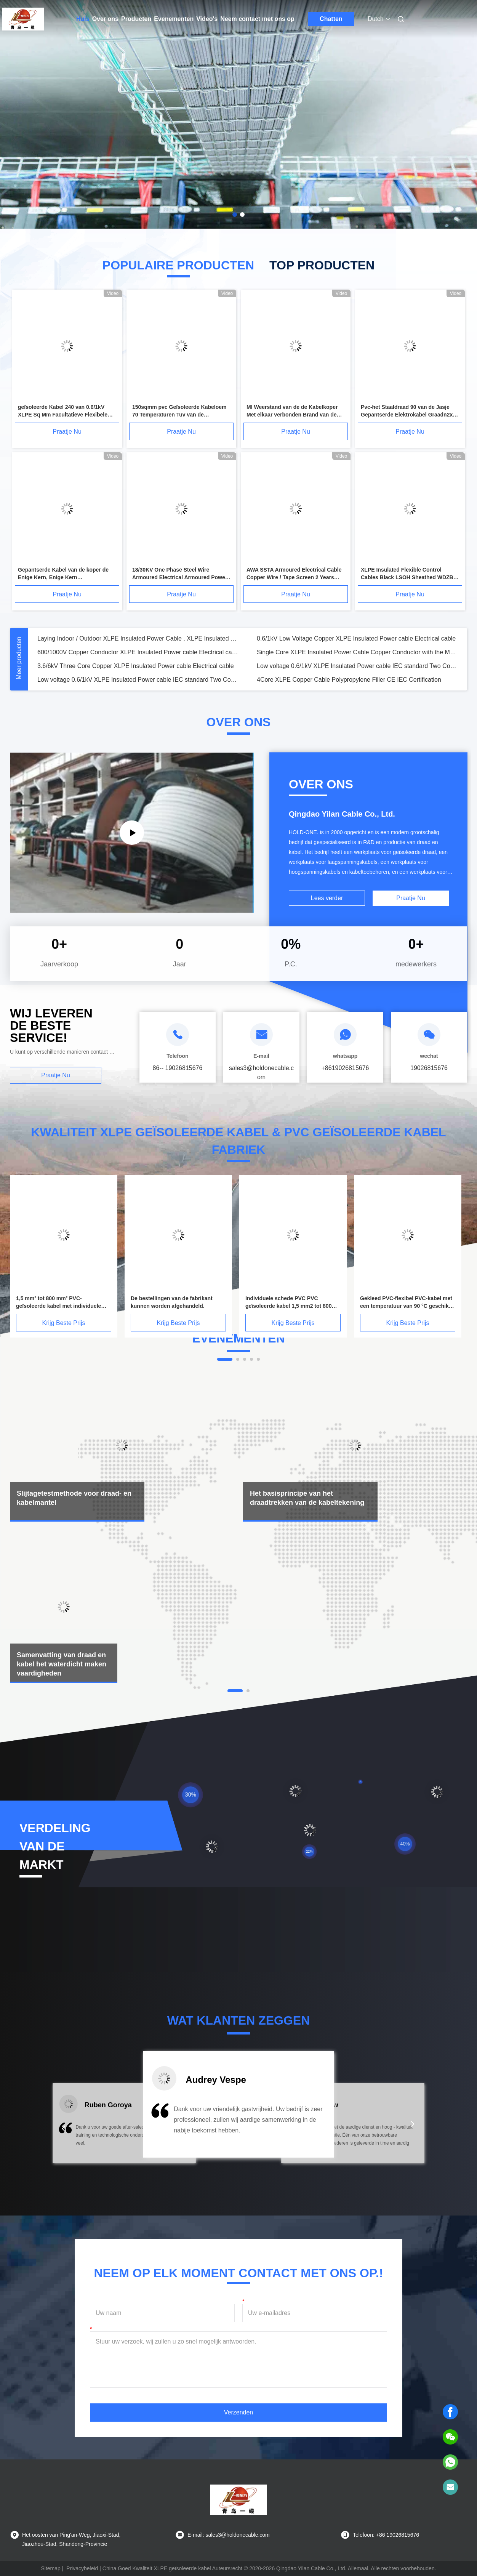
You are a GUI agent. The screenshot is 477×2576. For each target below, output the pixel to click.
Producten (136, 19)
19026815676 (429, 1068)
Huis (83, 19)
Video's (207, 19)
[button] (63, 2128)
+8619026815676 (345, 1068)
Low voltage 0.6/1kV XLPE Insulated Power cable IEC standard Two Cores (357, 666)
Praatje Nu (67, 431)
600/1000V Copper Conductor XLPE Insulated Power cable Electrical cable (137, 652)
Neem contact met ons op (257, 19)
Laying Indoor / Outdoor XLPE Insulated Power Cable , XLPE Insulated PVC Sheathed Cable (137, 638)
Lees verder (327, 898)
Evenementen (174, 19)
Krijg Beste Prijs (63, 1323)
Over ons (105, 19)
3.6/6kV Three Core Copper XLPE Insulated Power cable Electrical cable (135, 666)
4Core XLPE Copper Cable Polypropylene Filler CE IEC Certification (349, 679)
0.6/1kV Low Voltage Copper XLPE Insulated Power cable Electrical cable (356, 638)
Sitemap (50, 2568)
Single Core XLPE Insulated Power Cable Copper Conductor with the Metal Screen (357, 652)
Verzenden (238, 2412)
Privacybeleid (82, 2568)
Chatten (331, 19)
